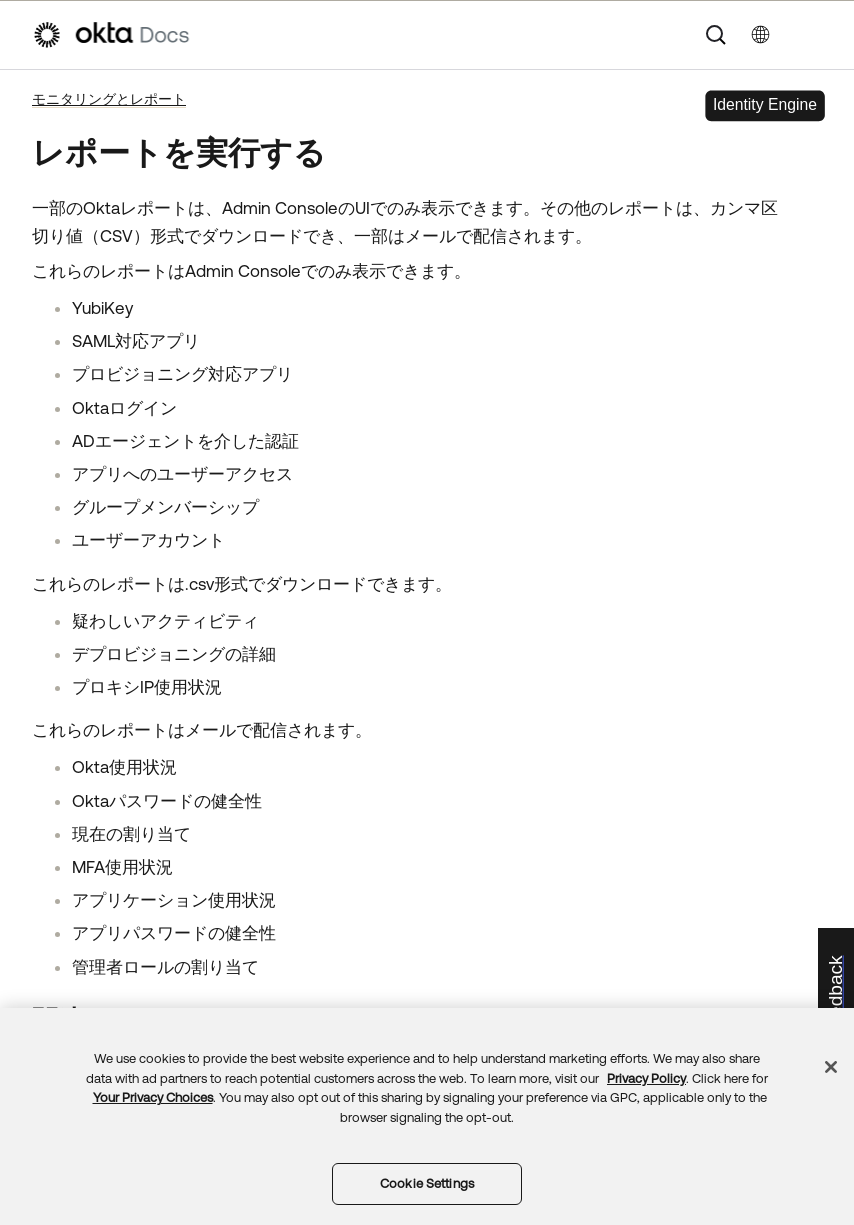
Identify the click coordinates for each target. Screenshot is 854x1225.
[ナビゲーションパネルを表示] (812, 35)
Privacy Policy (646, 1078)
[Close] (831, 1067)
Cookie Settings (427, 1183)
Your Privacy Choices (153, 1097)
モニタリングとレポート (109, 99)
